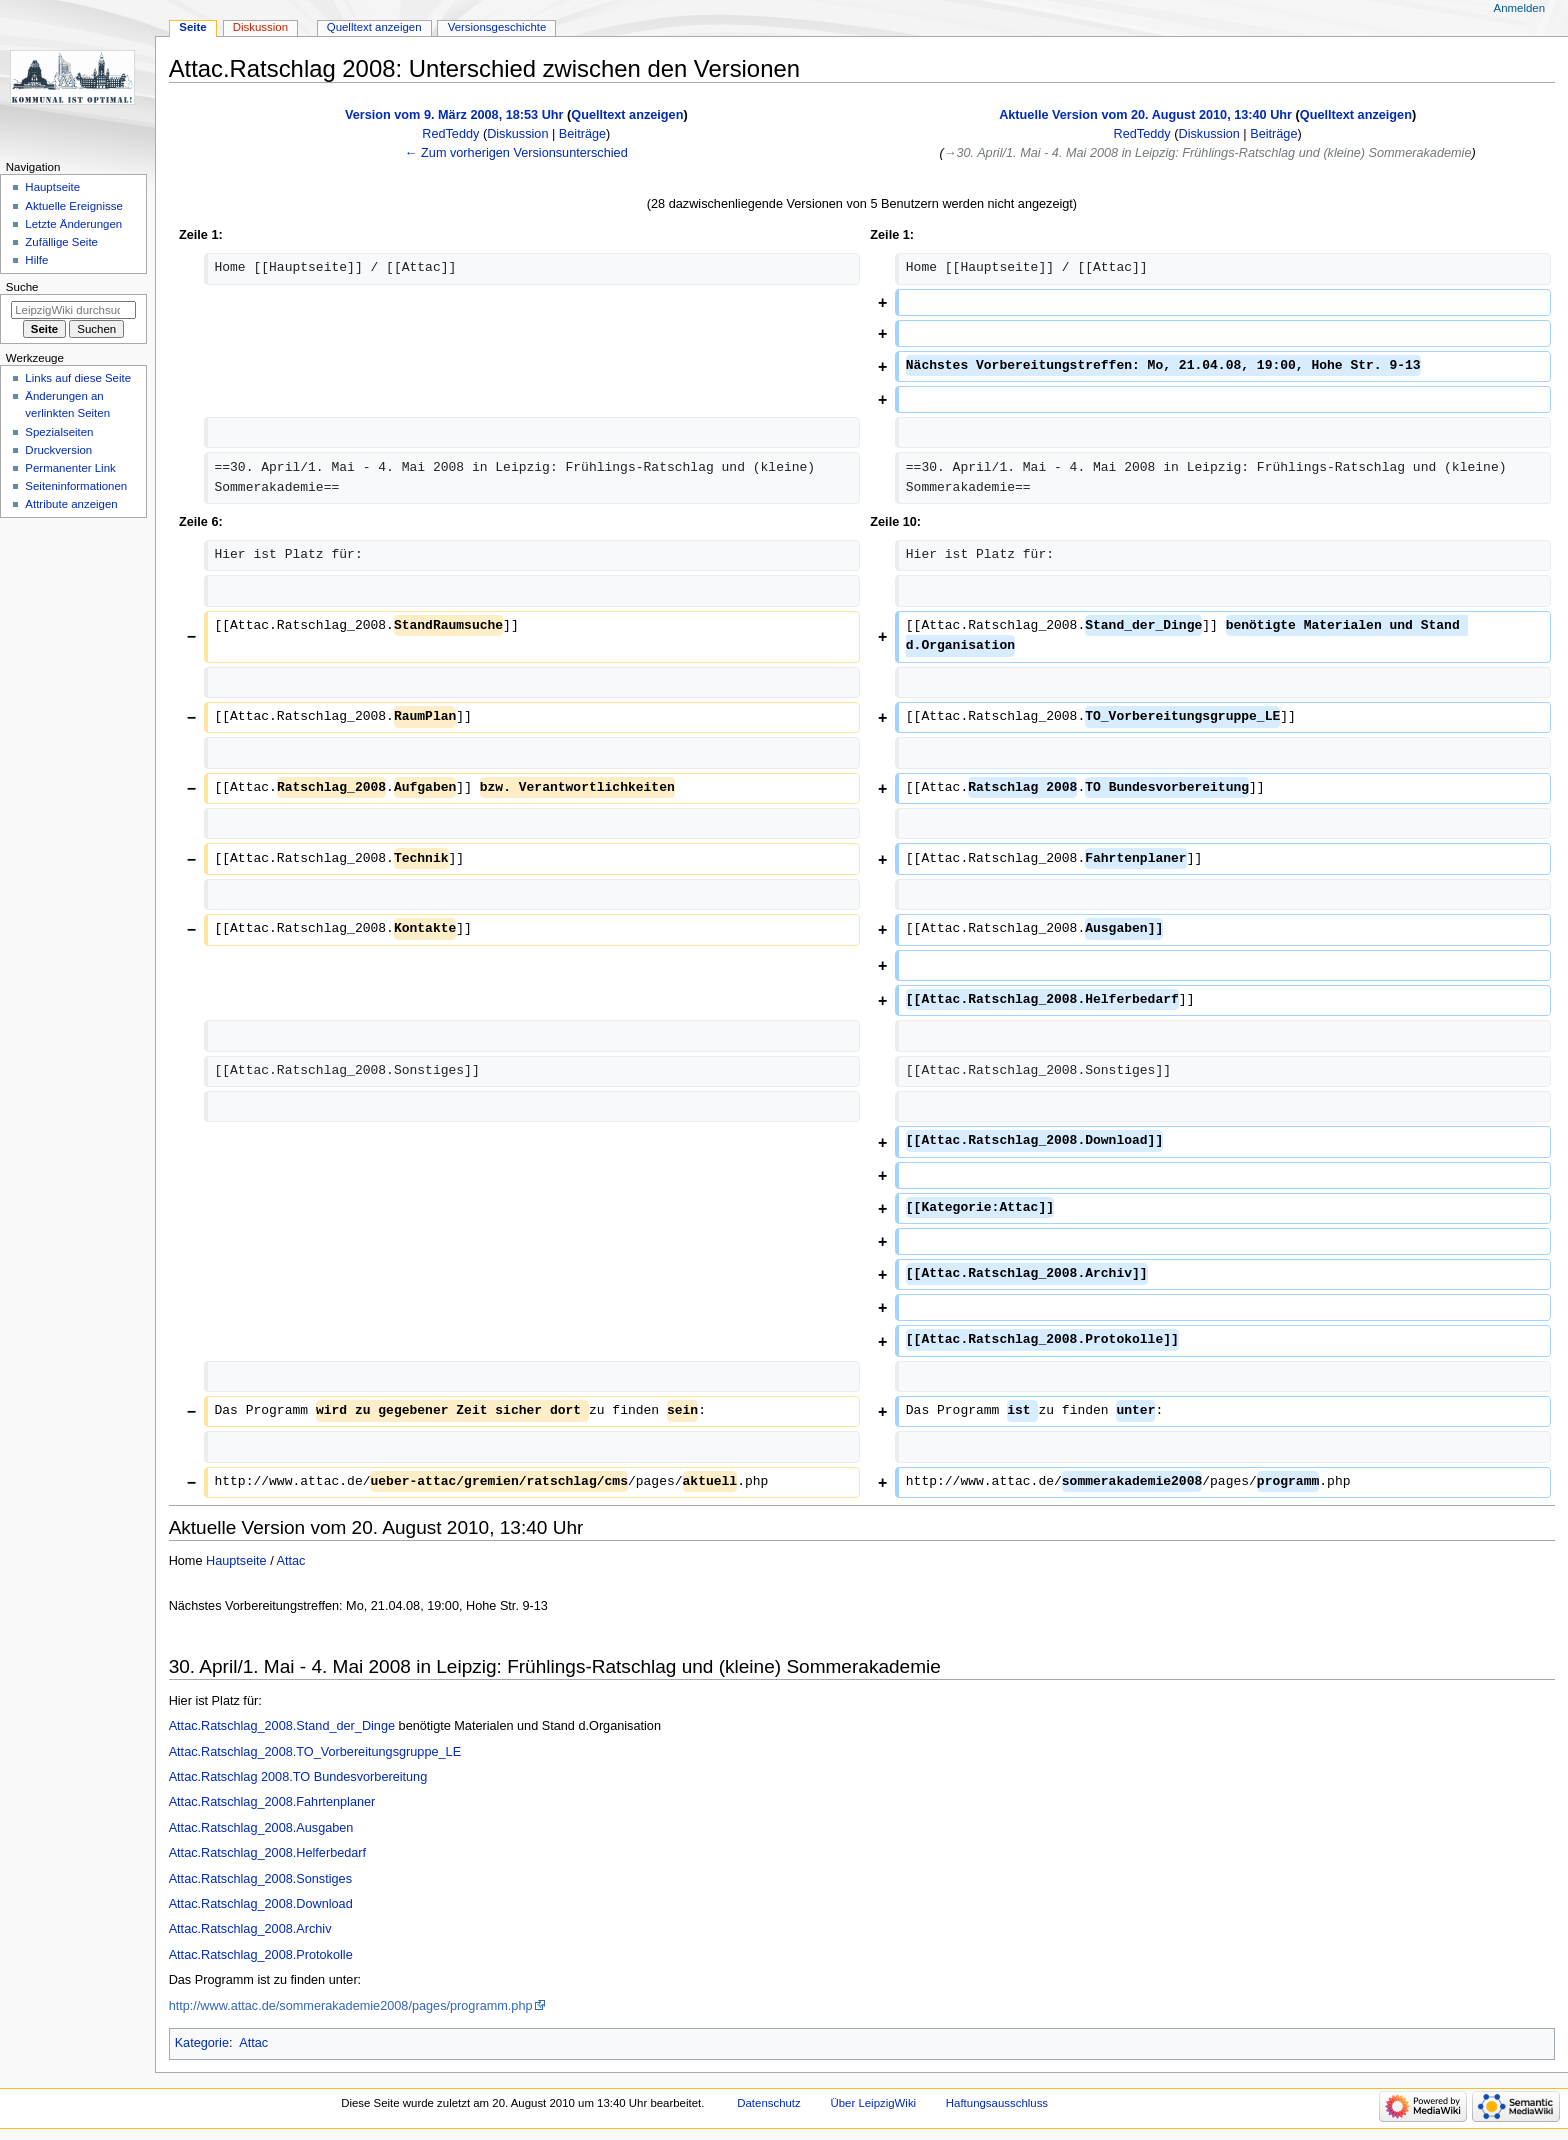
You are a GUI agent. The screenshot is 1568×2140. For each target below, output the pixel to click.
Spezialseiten (59, 432)
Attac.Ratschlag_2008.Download (261, 1904)
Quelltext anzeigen (627, 115)
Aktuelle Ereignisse (73, 206)
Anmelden (1520, 8)
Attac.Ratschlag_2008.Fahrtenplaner (272, 1802)
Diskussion (517, 134)
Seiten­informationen (76, 486)
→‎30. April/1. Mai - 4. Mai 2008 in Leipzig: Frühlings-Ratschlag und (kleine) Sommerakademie (1208, 153)
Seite (192, 27)
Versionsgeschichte (497, 27)
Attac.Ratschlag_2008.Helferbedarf (267, 1853)
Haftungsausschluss (997, 2103)
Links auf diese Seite (78, 378)
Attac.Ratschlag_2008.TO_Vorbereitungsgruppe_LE (315, 1752)
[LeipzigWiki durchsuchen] (73, 310)
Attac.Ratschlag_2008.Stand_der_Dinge (282, 1726)
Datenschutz (769, 2103)
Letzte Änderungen (73, 224)
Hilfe (36, 260)
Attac (291, 1561)
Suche (22, 287)
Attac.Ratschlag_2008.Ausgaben (261, 1828)
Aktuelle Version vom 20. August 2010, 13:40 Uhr (1145, 115)
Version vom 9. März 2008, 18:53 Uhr (454, 115)
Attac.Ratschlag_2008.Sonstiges (260, 1879)
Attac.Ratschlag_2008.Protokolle (261, 1955)
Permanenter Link (70, 468)
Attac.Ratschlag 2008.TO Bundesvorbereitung (298, 1777)
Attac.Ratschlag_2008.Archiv (250, 1929)
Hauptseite (236, 1561)
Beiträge (582, 134)
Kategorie (202, 2043)
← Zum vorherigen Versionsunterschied (516, 153)
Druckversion (58, 450)
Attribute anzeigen (71, 504)
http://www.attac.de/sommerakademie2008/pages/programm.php (351, 2006)
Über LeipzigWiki (873, 2103)
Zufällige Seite (61, 242)
